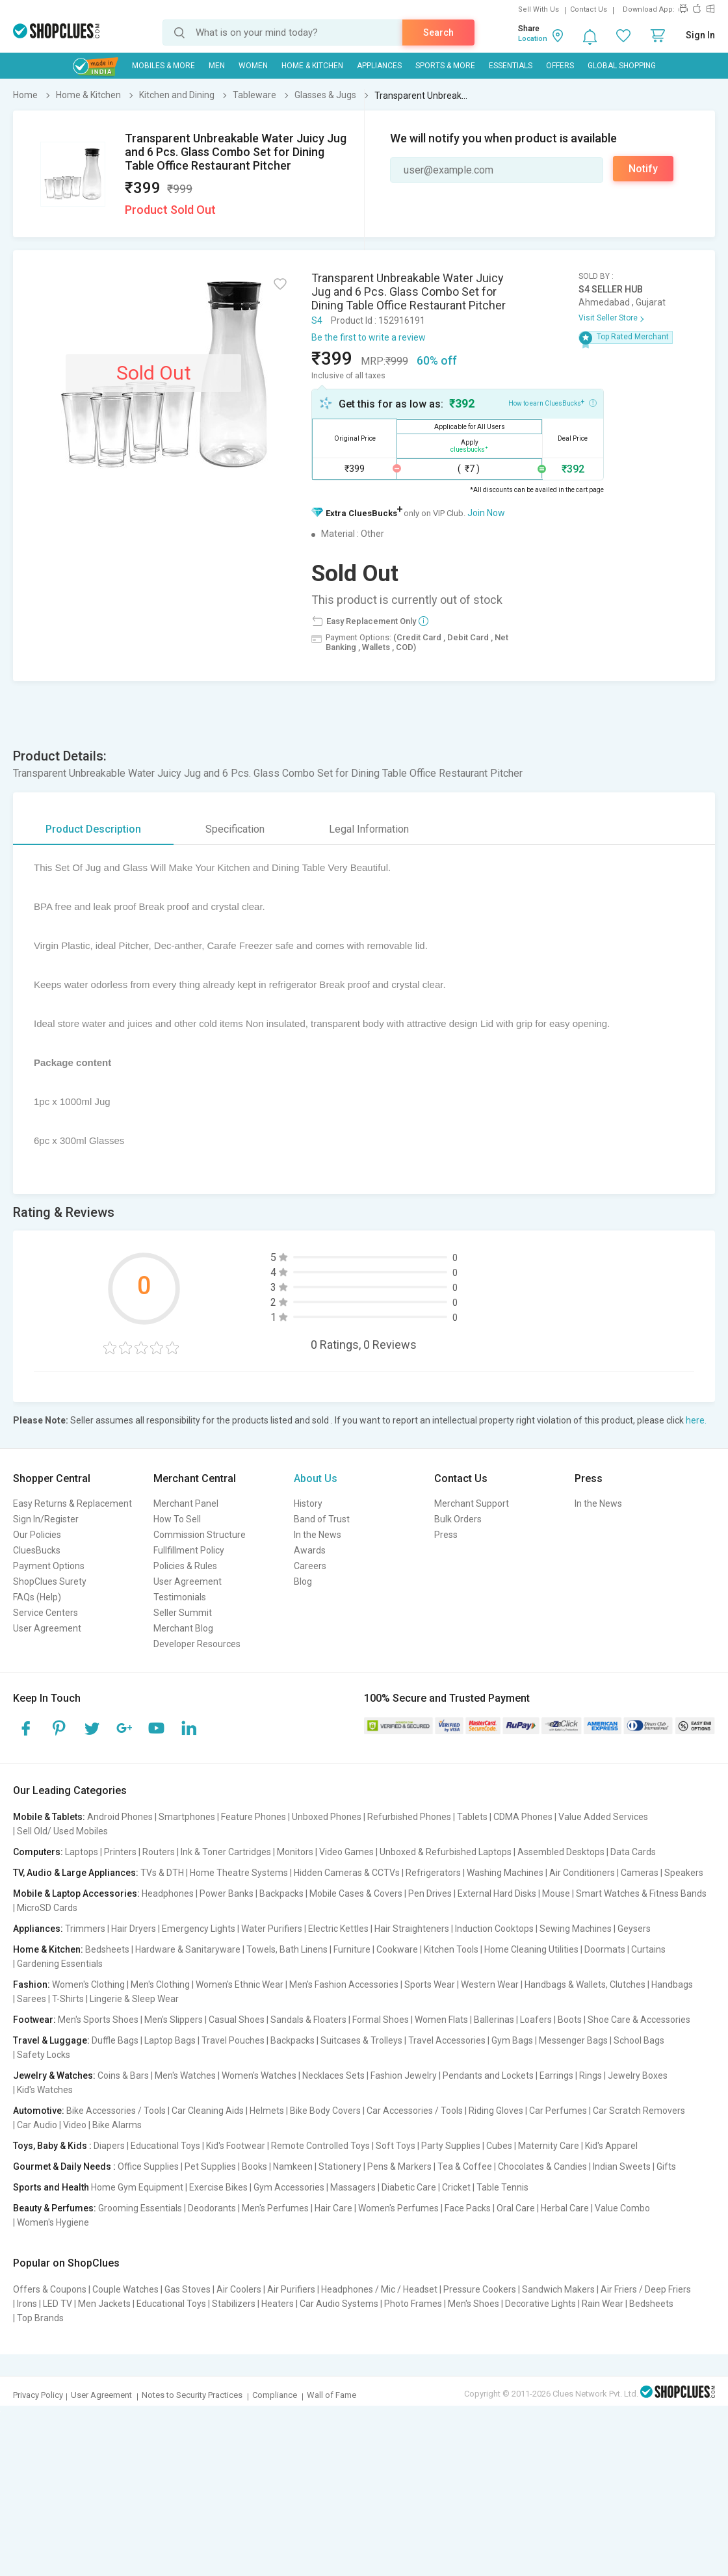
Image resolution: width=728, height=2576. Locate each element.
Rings (590, 2075)
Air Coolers (238, 2289)
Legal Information (369, 829)
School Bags (639, 2040)
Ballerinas (494, 2019)
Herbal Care (565, 2208)
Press (446, 1534)
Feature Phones (253, 1817)
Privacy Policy (38, 2395)
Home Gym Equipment (137, 2187)
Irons (27, 2303)
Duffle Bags (115, 2040)
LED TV (57, 2303)
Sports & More (445, 65)
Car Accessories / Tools (415, 2110)
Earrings (556, 2075)
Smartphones (187, 1817)
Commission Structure (199, 1534)
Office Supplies (148, 2166)
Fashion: (31, 1984)
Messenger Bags (573, 2040)
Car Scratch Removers (639, 2110)
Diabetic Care (409, 2187)
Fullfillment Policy (188, 1550)
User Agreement (47, 1628)
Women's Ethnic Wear (239, 1984)
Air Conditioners (582, 1872)
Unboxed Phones (326, 1817)
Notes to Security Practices (192, 2395)
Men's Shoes (473, 2303)
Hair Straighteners (411, 1928)
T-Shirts (68, 1999)
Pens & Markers (399, 2166)
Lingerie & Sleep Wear (134, 1999)
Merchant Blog (183, 1628)
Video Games (346, 1852)
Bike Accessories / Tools (116, 2110)
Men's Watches (185, 2075)
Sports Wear (429, 1984)
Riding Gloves (496, 2110)
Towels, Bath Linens (287, 1949)
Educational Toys (165, 2145)
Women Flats (441, 2019)
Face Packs (468, 2208)
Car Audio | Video (51, 2125)
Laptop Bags (170, 2040)
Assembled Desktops (560, 1852)
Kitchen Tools (451, 1949)
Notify (643, 169)
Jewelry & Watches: (54, 2075)
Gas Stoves (187, 2289)
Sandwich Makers (558, 2289)
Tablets (472, 1817)
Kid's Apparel (611, 2145)
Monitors (295, 1852)
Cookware (397, 1949)
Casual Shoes (237, 2019)
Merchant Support (471, 1503)
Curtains (648, 1949)
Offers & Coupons (49, 2289)
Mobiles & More (163, 65)
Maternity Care (548, 2145)
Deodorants (212, 2208)
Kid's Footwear (235, 2145)
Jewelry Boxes (638, 2075)
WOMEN (253, 65)
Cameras (639, 1872)
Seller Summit (182, 1612)
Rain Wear (602, 2303)
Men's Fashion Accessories (343, 1984)
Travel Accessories (447, 2040)
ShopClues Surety (49, 1581)
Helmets (267, 2110)
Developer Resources (196, 1644)
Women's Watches (259, 2075)
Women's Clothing (88, 1984)
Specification (235, 829)
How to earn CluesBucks (552, 402)
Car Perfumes (558, 2110)
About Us (315, 1478)
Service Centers (45, 1612)
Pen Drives (430, 1893)
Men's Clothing (160, 1984)
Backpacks (281, 1893)
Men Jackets (104, 2303)
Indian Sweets (622, 2166)
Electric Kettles (338, 1928)
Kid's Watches (45, 2090)
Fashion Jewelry (403, 2075)
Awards (310, 1550)
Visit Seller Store (608, 317)
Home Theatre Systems (239, 1872)
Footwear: (34, 2019)
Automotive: (38, 2110)
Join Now (486, 513)
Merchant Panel (185, 1503)
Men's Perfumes (275, 2208)
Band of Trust (322, 1519)
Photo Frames (413, 2303)
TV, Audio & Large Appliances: (75, 1872)
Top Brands (40, 2318)
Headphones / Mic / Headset (379, 2289)
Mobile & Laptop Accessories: (76, 1893)
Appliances (379, 65)
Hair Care (333, 2208)
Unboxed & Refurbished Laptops (446, 1852)
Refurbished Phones (409, 1817)
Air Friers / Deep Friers (646, 2289)
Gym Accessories (289, 2187)
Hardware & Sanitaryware (187, 1949)
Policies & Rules (185, 1566)
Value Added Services (603, 1817)
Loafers (536, 2019)
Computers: (38, 1852)
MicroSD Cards (47, 1908)
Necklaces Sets (333, 2075)
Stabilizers (233, 2303)
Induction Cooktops (494, 1928)
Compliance (274, 2395)
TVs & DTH (162, 1872)
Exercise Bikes (218, 2187)
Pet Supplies (210, 2166)
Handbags (672, 1984)
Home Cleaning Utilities (531, 1949)
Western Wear (490, 1984)
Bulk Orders (458, 1519)
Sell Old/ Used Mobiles (62, 1831)
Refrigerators (433, 1872)
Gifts (666, 2166)
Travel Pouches (233, 2040)
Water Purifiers (271, 1928)
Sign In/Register (46, 1519)
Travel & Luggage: (51, 2040)
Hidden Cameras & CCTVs (347, 1872)
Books (254, 2166)
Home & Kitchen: (48, 1949)
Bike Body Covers (325, 2110)
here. (696, 1420)
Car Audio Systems (339, 2303)
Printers (120, 1852)
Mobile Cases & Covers (355, 1893)
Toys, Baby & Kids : (52, 2145)
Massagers (353, 2187)
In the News (317, 1534)
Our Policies (37, 1534)
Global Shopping (622, 65)
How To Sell (177, 1519)
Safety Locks (43, 2054)
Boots (570, 2019)
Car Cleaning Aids (208, 2110)
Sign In (700, 35)
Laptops (81, 1852)
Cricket (456, 2187)
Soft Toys (395, 2145)
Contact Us (588, 9)
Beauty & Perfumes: (54, 2208)
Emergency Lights (198, 1928)
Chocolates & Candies (542, 2166)
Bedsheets (107, 1949)
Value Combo (622, 2208)
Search (438, 32)
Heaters (277, 2303)
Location (532, 38)
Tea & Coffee (464, 2166)
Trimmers (85, 1928)
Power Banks (227, 1893)
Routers (158, 1852)
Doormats (604, 1949)
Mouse (556, 1893)
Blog (303, 1581)
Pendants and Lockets (488, 2075)
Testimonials (179, 1597)
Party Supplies (450, 2145)
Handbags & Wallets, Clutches (585, 1984)
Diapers (109, 2145)
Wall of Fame (331, 2395)
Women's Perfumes (398, 2208)
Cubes (499, 2145)
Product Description (93, 829)
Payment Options (48, 1566)
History (308, 1503)
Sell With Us (538, 9)
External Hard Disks (497, 1893)
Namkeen (293, 2166)
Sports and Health (51, 2187)
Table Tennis (502, 2187)
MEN (217, 65)
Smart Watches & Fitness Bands (641, 1893)
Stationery (339, 2166)
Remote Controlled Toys (320, 2145)
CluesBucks (36, 1550)
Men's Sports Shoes (98, 2019)
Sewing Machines (576, 1928)
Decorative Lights (540, 2303)
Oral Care (516, 2208)
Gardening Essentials (60, 1963)
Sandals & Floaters (308, 2019)
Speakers (683, 1872)
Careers (310, 1566)
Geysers (634, 1928)
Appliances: (38, 1928)
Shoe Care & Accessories (639, 2019)
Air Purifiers (291, 2289)
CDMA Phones (522, 1817)
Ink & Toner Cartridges (226, 1852)
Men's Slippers (173, 2019)
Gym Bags (512, 2040)
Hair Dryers (133, 1928)
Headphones (168, 1893)
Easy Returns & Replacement (72, 1503)
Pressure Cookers (479, 2289)
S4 (316, 320)
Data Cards (633, 1852)
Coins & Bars (123, 2075)
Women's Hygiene (53, 2222)
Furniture (351, 1949)
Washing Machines (505, 1872)
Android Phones (120, 1817)
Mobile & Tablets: (49, 1817)
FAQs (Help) (37, 1597)
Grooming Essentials (140, 2208)
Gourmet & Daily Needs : (64, 2166)
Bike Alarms (117, 2125)
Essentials (510, 65)
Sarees (31, 1999)
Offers (560, 65)
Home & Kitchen (312, 65)
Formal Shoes (380, 2019)
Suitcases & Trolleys (361, 2040)
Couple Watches (125, 2289)
